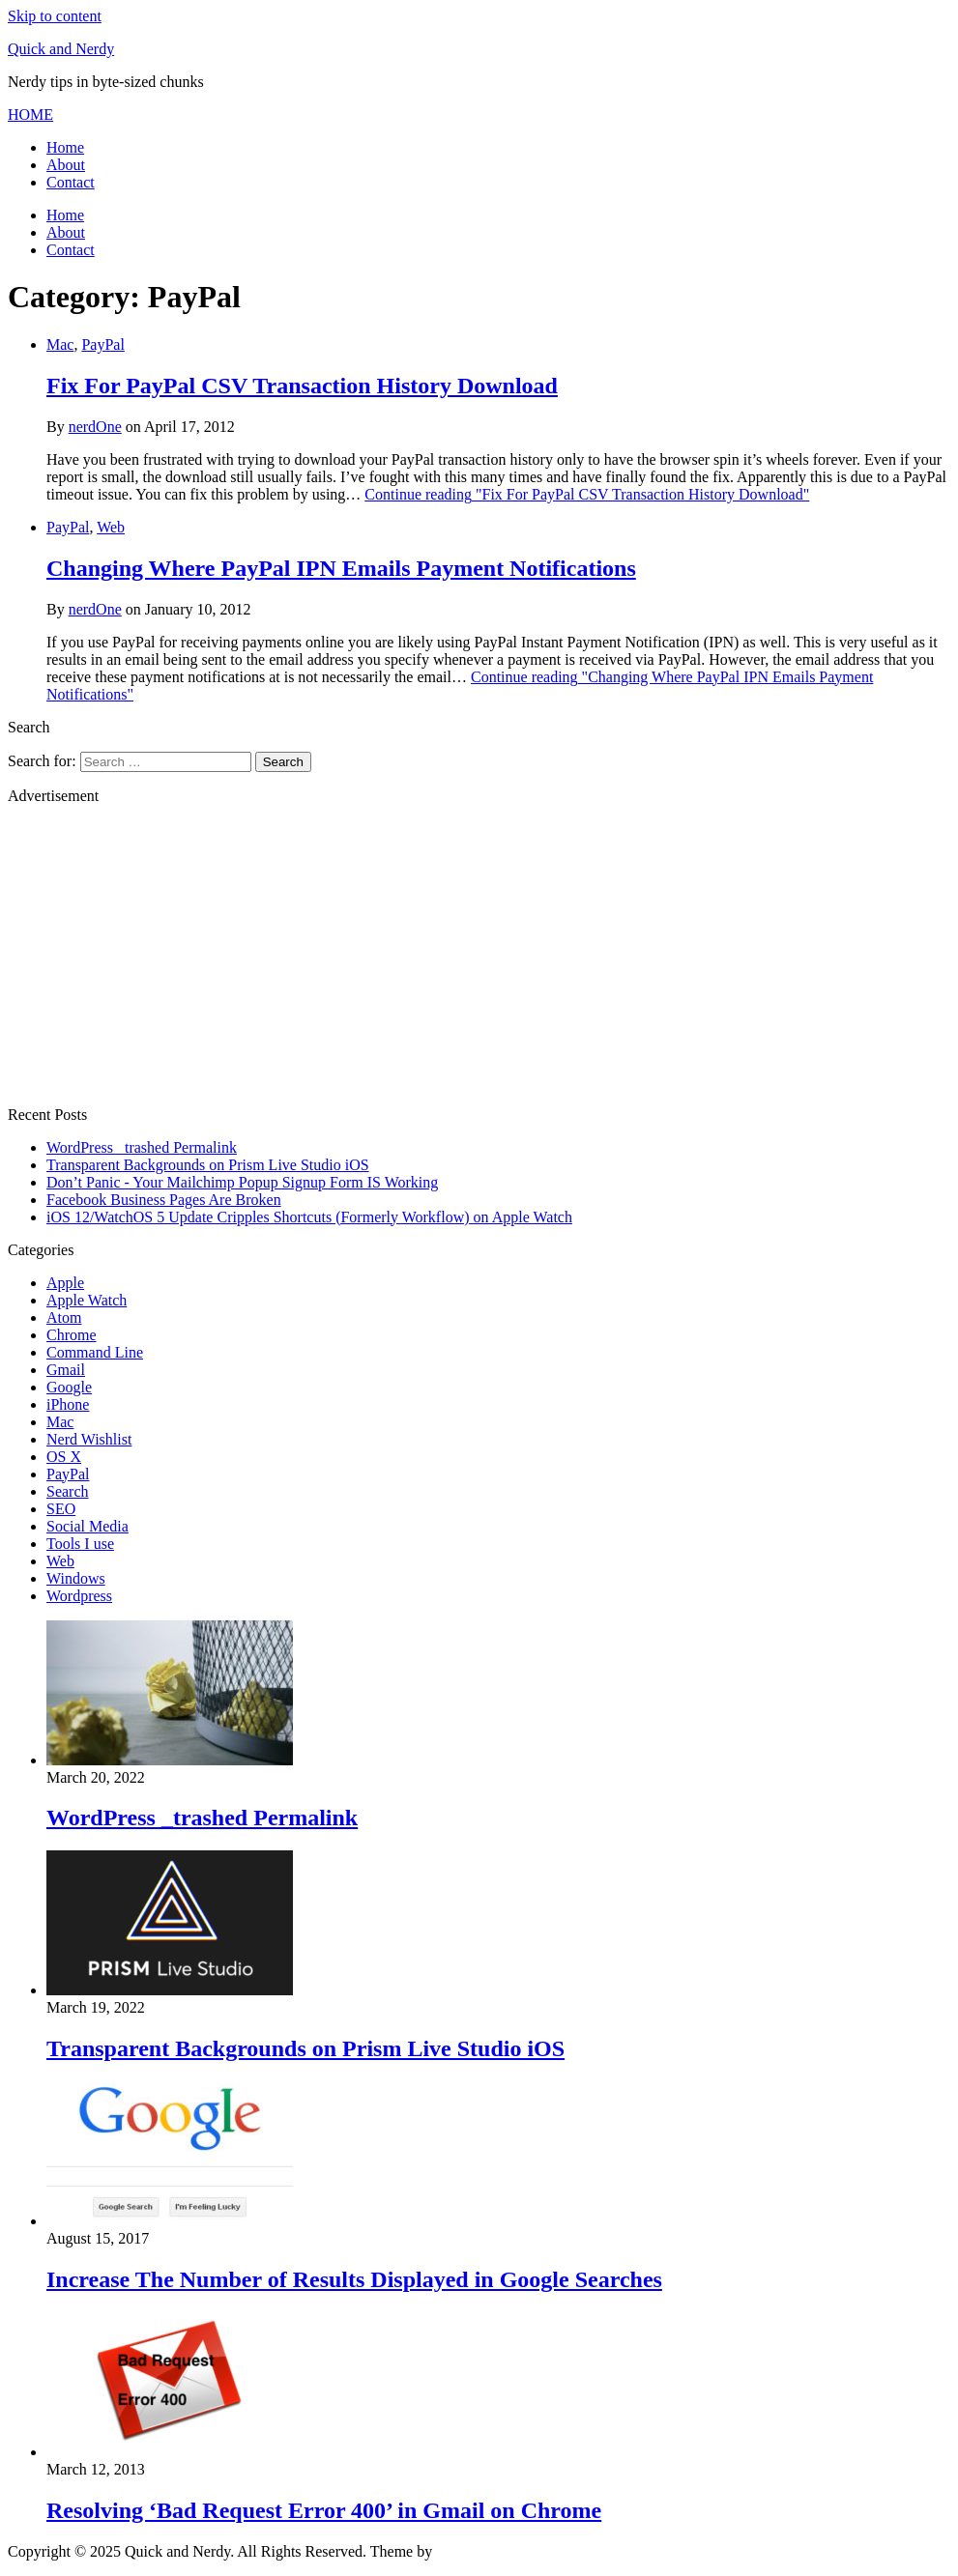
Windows (75, 1578)
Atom (63, 1317)
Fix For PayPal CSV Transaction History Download (302, 385)
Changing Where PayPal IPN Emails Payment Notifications (341, 568)
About (65, 165)
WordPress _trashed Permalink (141, 1147)
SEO (60, 1509)
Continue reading (586, 494)
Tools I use (80, 1543)
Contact (70, 182)
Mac (59, 344)
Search (67, 1491)
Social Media (87, 1526)
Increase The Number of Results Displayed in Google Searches (354, 2279)
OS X (63, 1456)
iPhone (67, 1404)
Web (111, 527)
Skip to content (55, 16)
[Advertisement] (479, 955)
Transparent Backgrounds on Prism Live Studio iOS (207, 1165)
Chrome (71, 1335)
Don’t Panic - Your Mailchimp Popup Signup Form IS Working (242, 1182)
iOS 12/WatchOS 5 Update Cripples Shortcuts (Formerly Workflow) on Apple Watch (309, 1217)
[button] (30, 114)
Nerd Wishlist (88, 1439)
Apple (65, 1282)
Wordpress (79, 1596)
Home (65, 147)
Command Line (94, 1352)
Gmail (65, 1369)
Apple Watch (86, 1300)
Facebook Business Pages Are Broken (163, 1199)
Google (69, 1387)
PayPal (102, 344)
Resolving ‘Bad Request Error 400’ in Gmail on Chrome (323, 2510)
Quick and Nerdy (61, 49)
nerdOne (95, 426)
